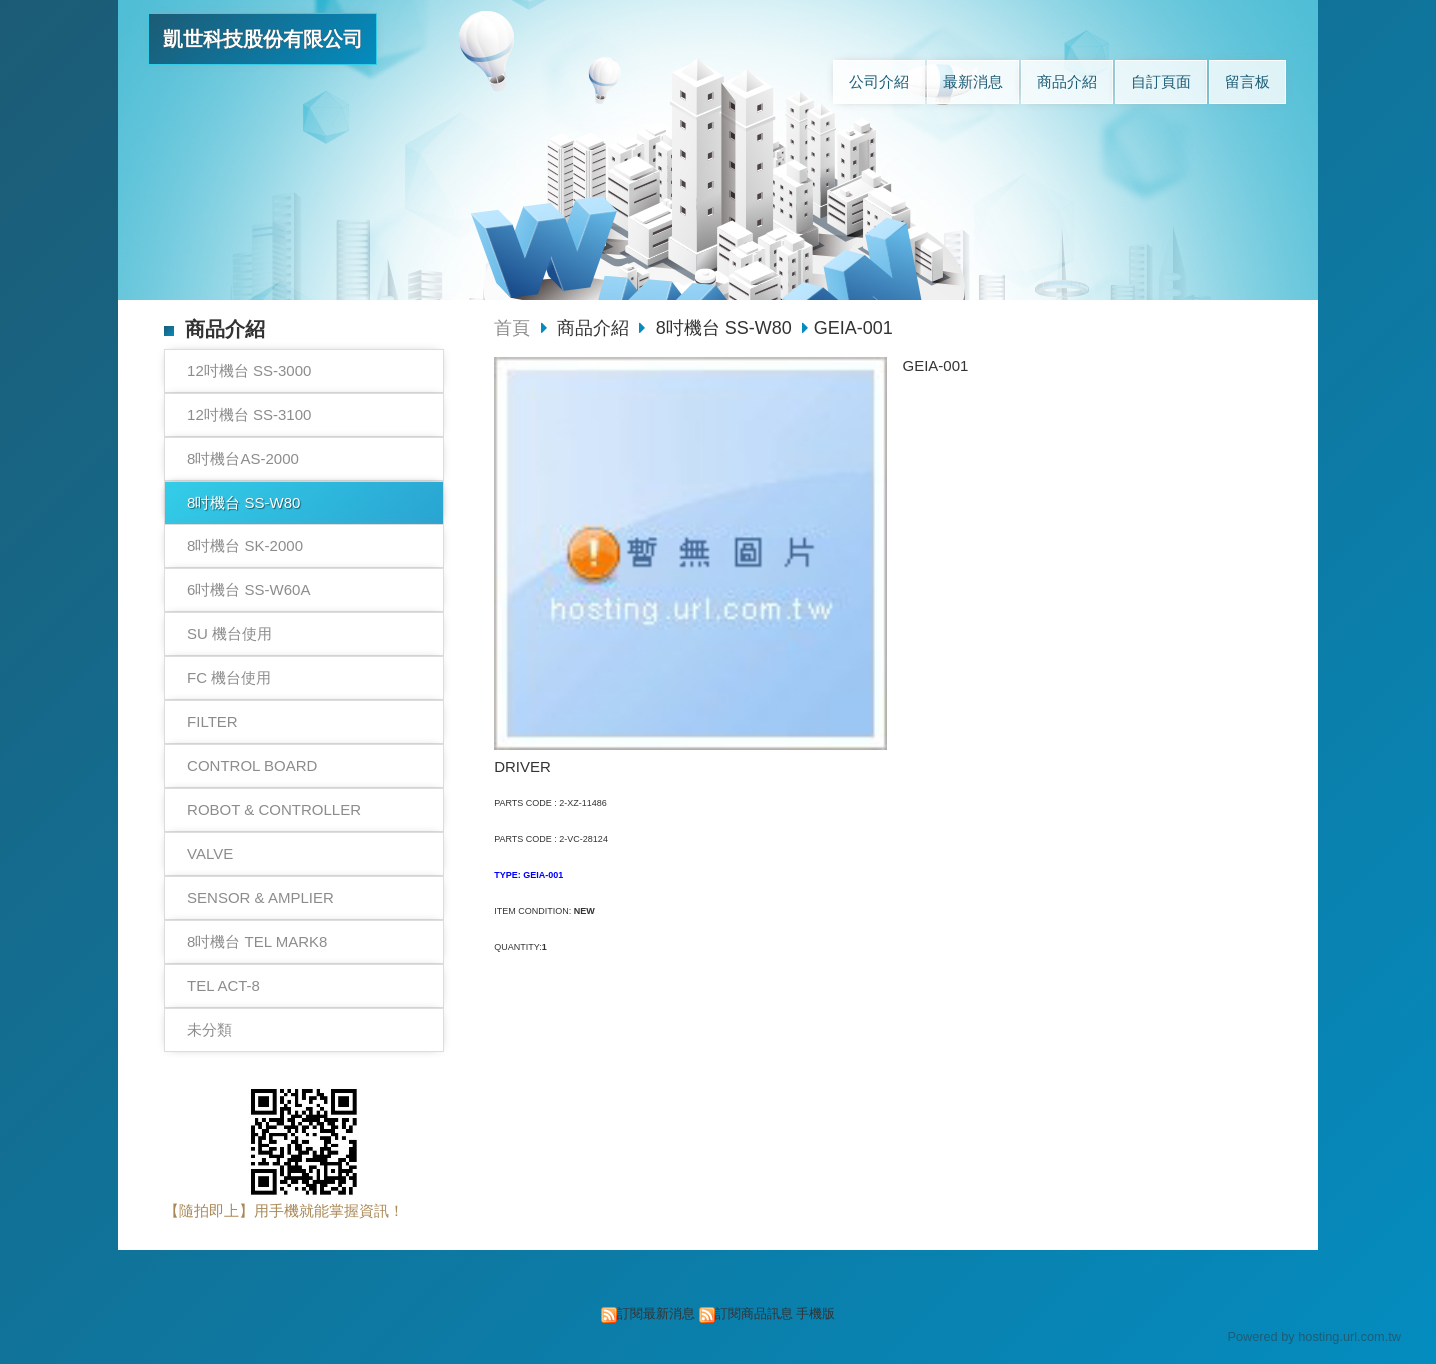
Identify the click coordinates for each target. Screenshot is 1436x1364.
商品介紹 (595, 328)
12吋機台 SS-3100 (249, 414)
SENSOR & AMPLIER (260, 897)
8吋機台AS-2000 (243, 458)
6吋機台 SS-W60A (248, 589)
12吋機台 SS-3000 (249, 370)
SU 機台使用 (229, 633)
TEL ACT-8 (223, 985)
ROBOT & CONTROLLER (274, 809)
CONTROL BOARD (252, 765)
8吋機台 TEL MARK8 (257, 941)
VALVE (210, 853)
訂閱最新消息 (656, 1313)
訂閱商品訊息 (754, 1313)
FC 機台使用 (229, 677)
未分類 (209, 1029)
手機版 (815, 1313)
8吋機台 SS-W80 (243, 502)
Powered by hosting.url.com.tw (1314, 1336)
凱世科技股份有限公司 (263, 39)
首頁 (512, 328)
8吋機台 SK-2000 (245, 545)
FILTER (212, 721)
